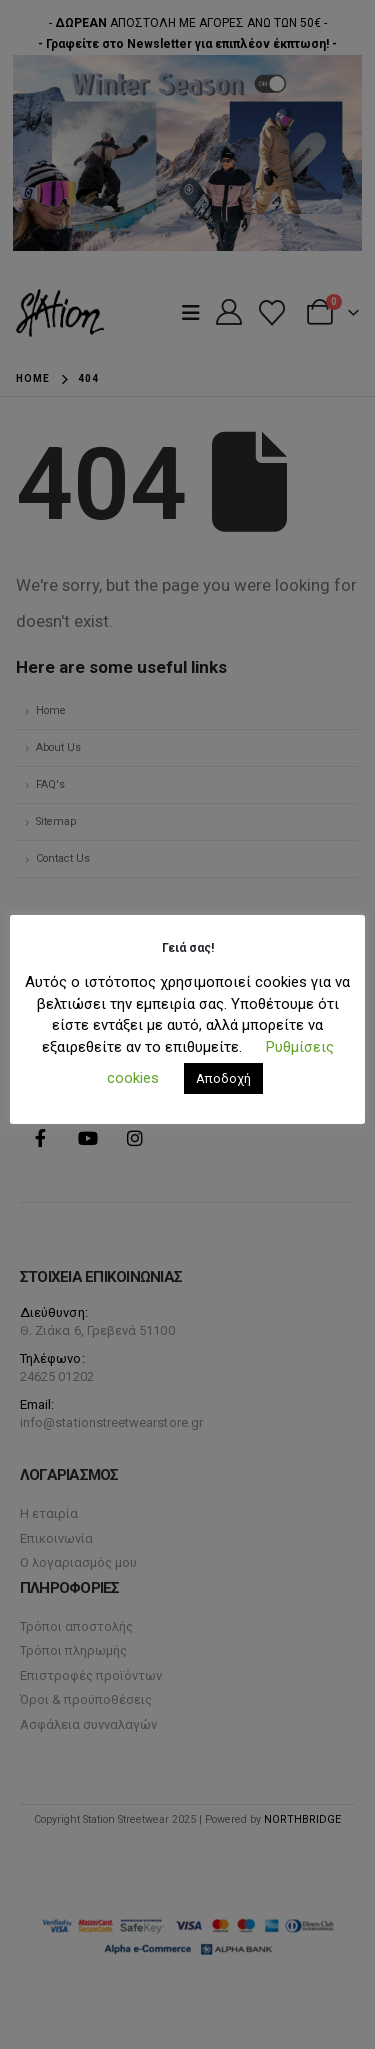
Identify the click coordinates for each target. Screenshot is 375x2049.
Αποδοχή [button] (223, 1078)
